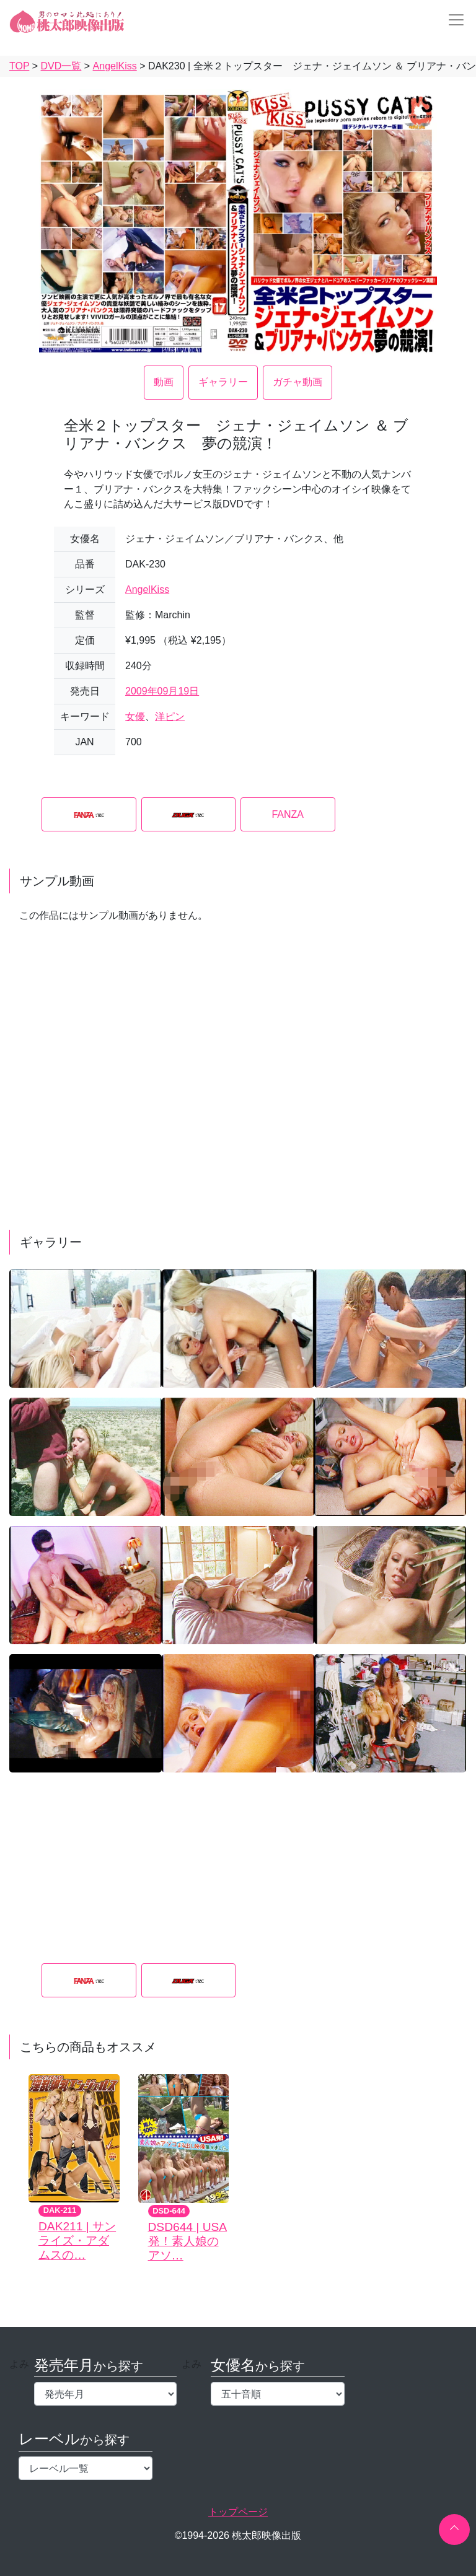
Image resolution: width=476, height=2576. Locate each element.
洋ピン (170, 716)
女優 (135, 716)
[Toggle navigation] (452, 19)
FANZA (287, 814)
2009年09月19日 (162, 691)
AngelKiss (147, 589)
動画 (164, 382)
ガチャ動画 (297, 382)
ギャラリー (223, 382)
